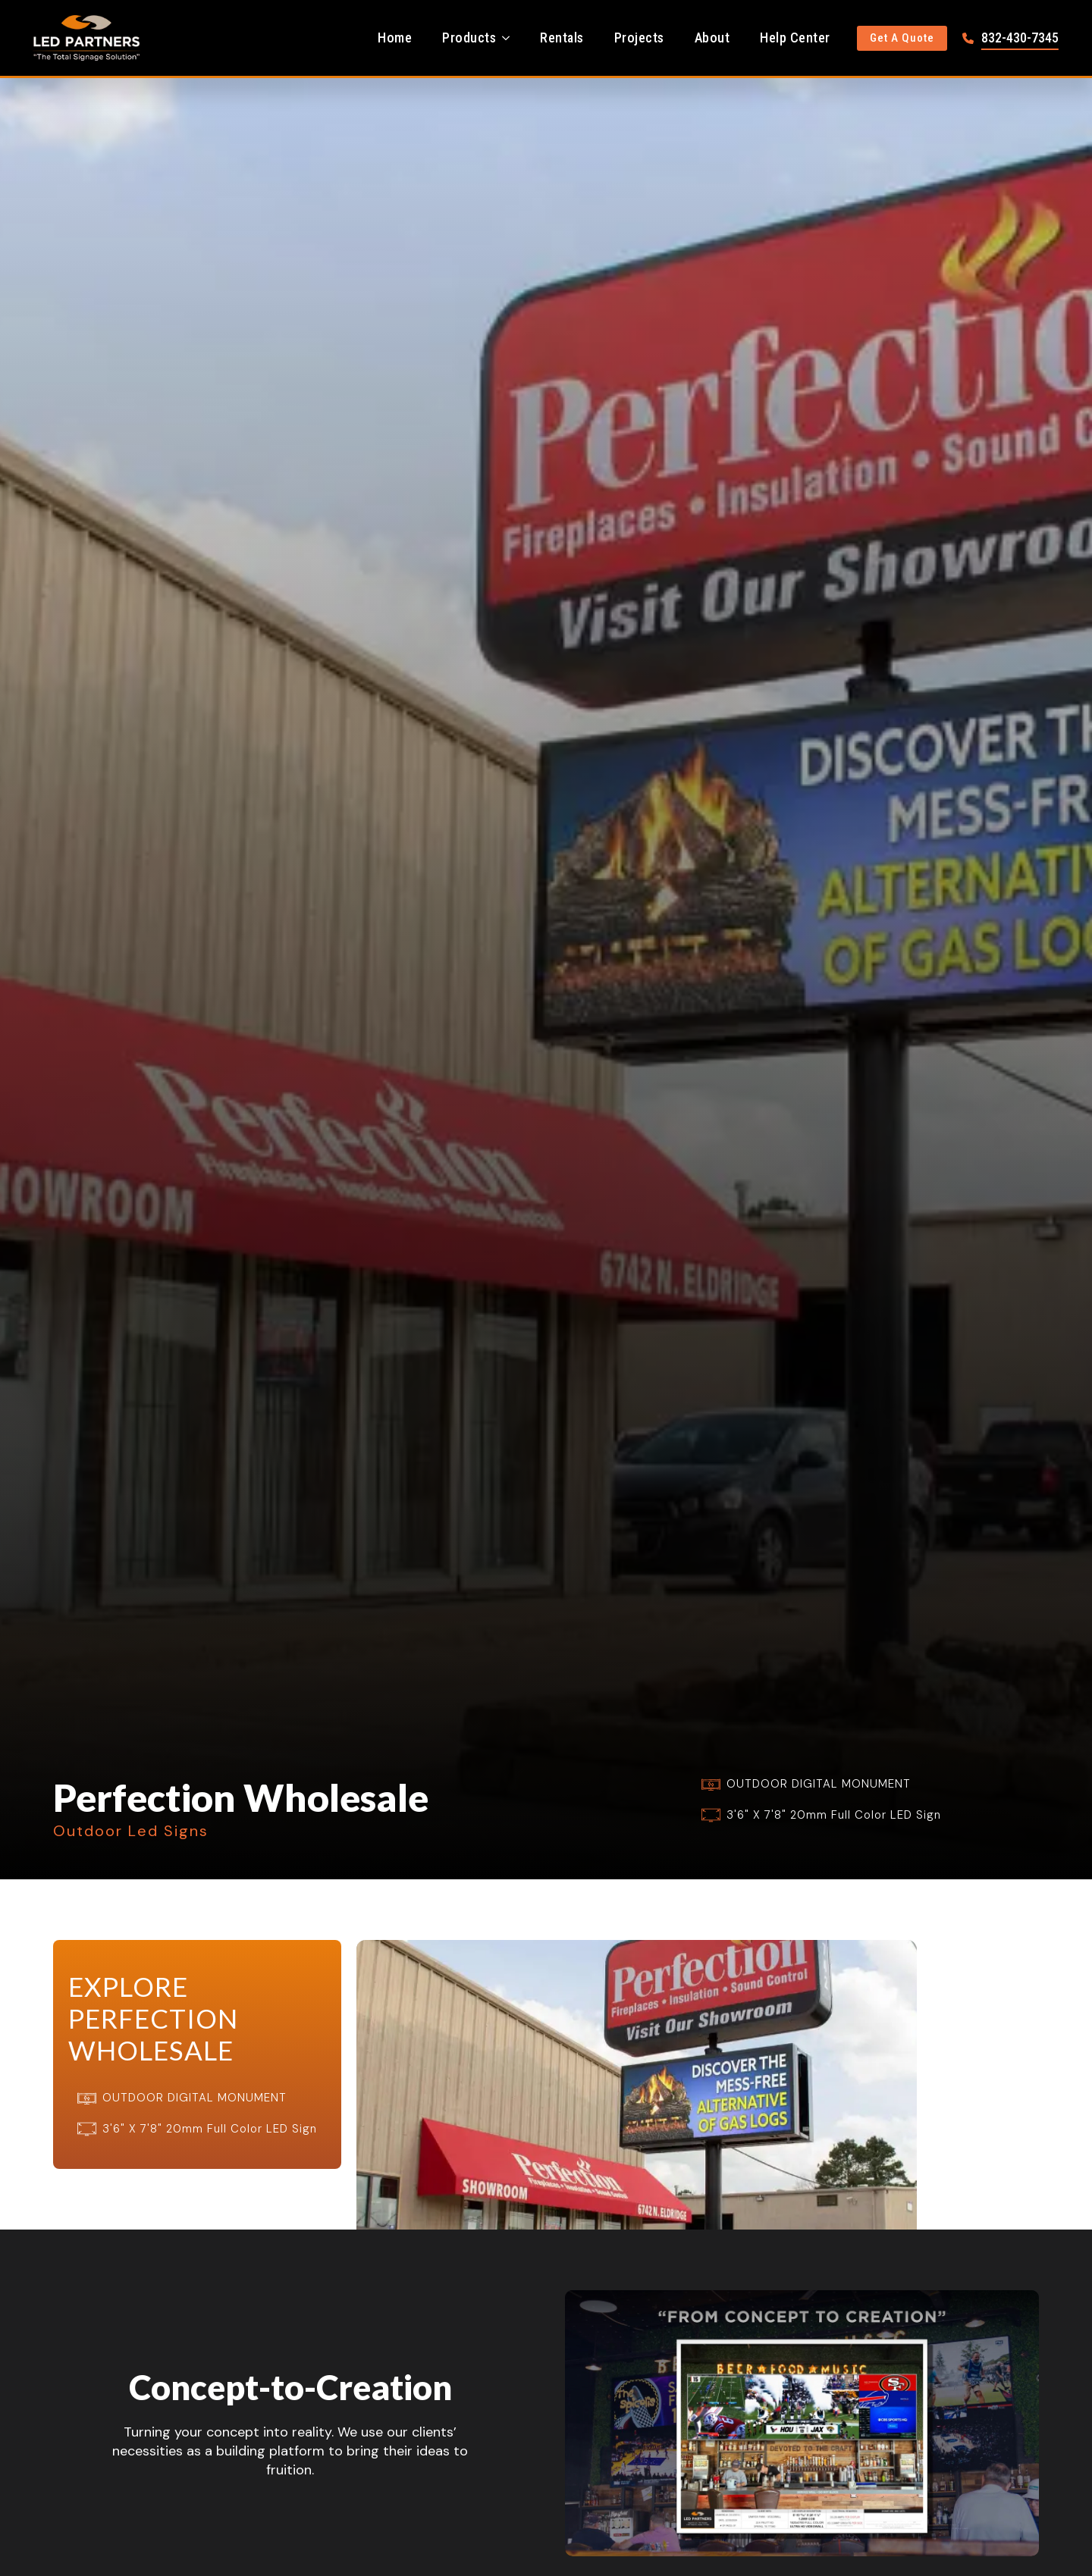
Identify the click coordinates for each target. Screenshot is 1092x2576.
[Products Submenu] (510, 38)
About (712, 37)
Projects (639, 37)
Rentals (562, 37)
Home (395, 37)
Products (469, 37)
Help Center (795, 37)
